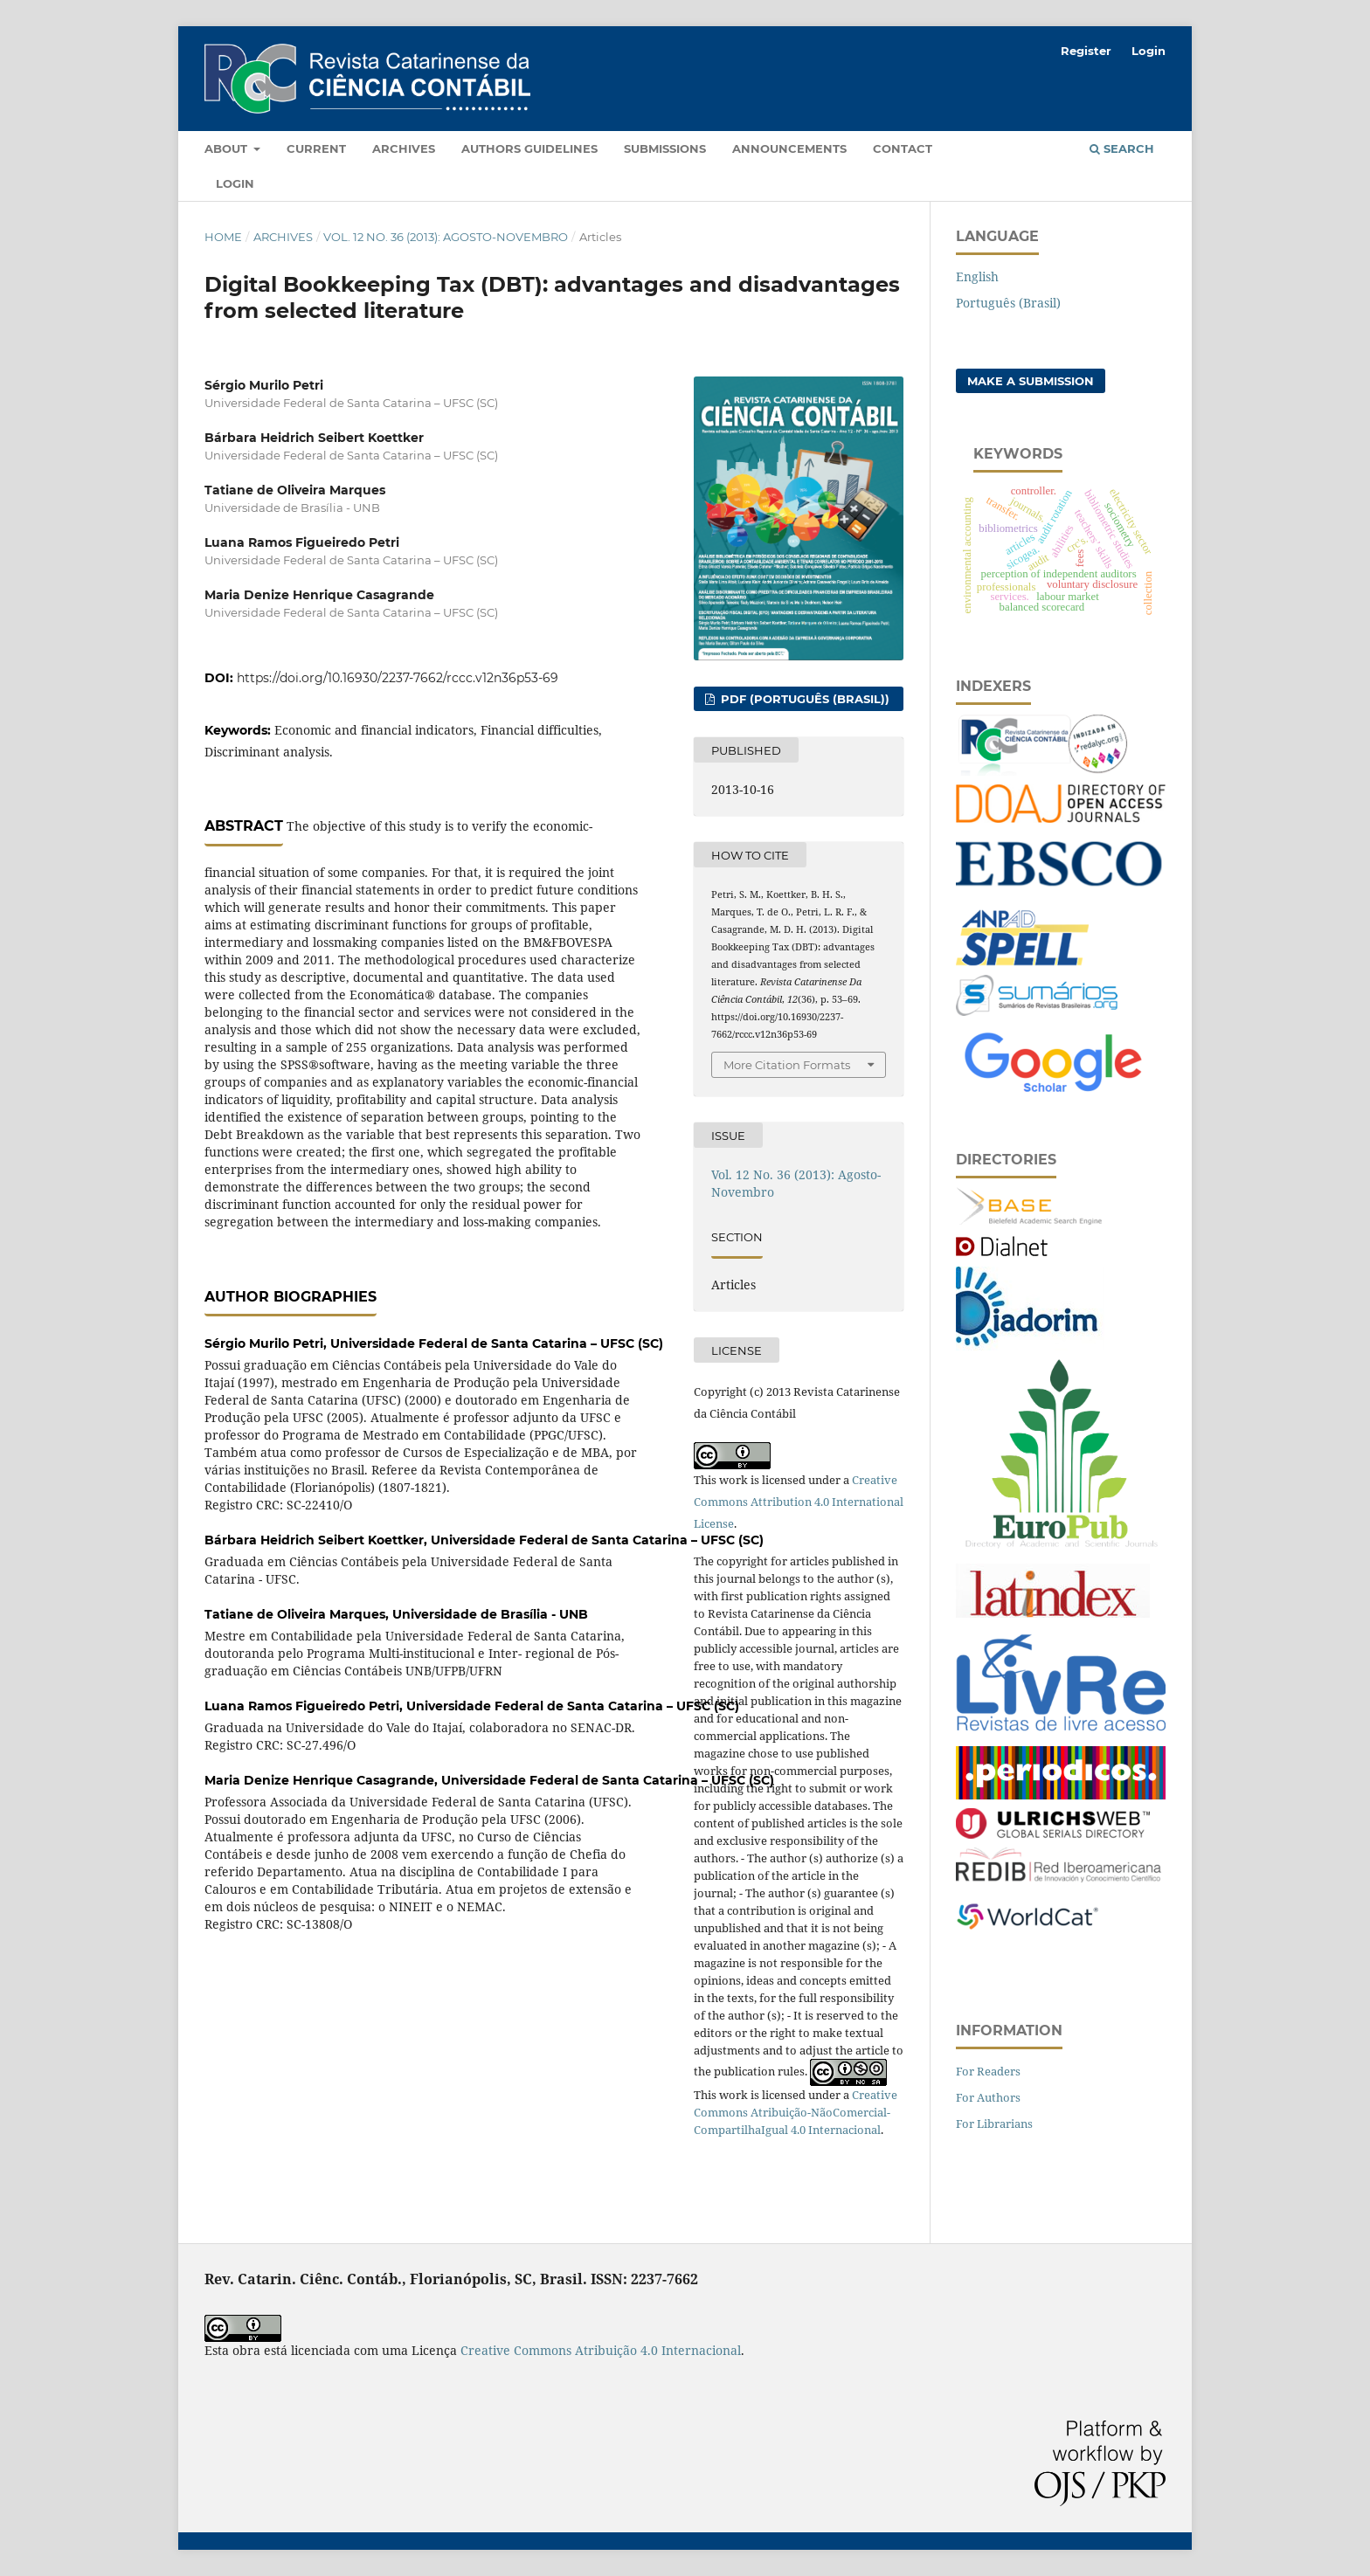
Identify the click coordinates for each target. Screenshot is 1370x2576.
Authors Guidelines (529, 148)
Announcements (789, 148)
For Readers (988, 2071)
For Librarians (994, 2123)
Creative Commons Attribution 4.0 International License (798, 1501)
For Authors (988, 2097)
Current (316, 148)
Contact (902, 148)
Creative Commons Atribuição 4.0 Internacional (600, 2350)
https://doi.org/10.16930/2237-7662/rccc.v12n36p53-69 (397, 678)
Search (1122, 148)
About (227, 148)
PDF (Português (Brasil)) (803, 699)
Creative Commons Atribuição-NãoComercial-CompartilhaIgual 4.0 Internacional (795, 2112)
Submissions (665, 148)
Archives (403, 148)
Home (223, 237)
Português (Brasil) (1008, 302)
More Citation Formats (786, 1065)
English (977, 276)
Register (1086, 51)
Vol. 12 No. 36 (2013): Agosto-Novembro (445, 237)
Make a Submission (1030, 381)
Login (235, 183)
